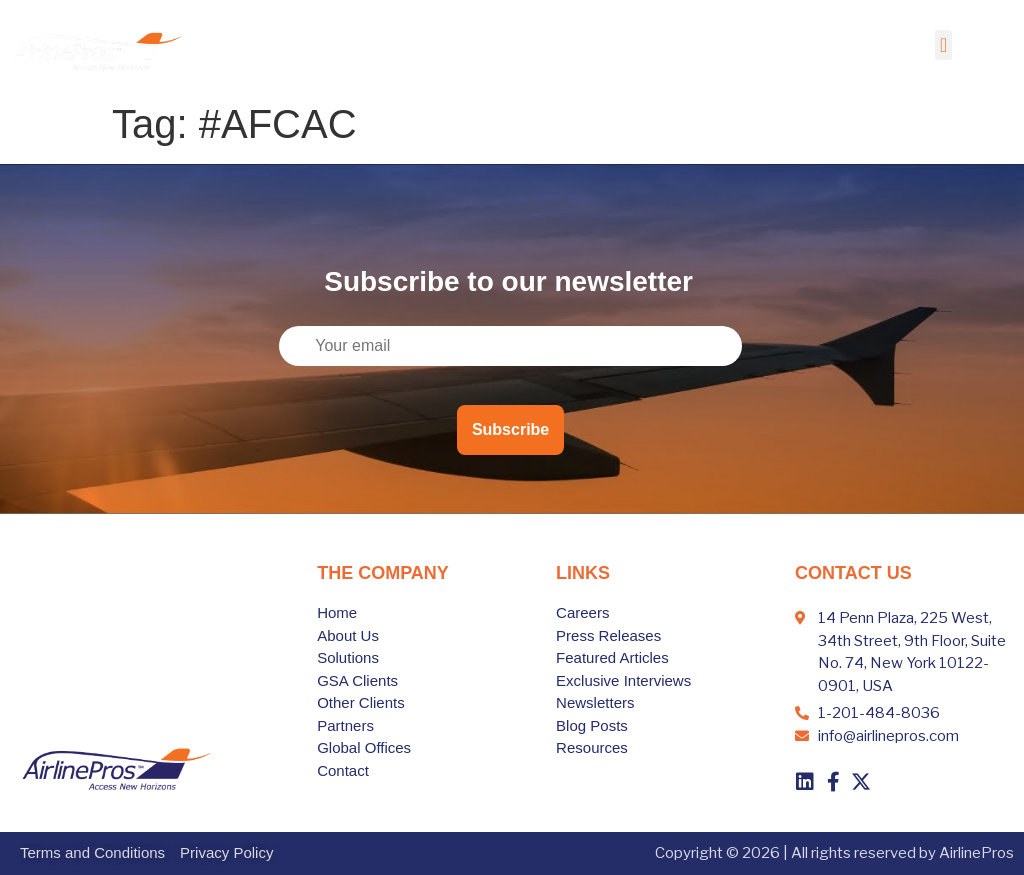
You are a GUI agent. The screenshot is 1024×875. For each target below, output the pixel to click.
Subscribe (510, 429)
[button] (943, 45)
